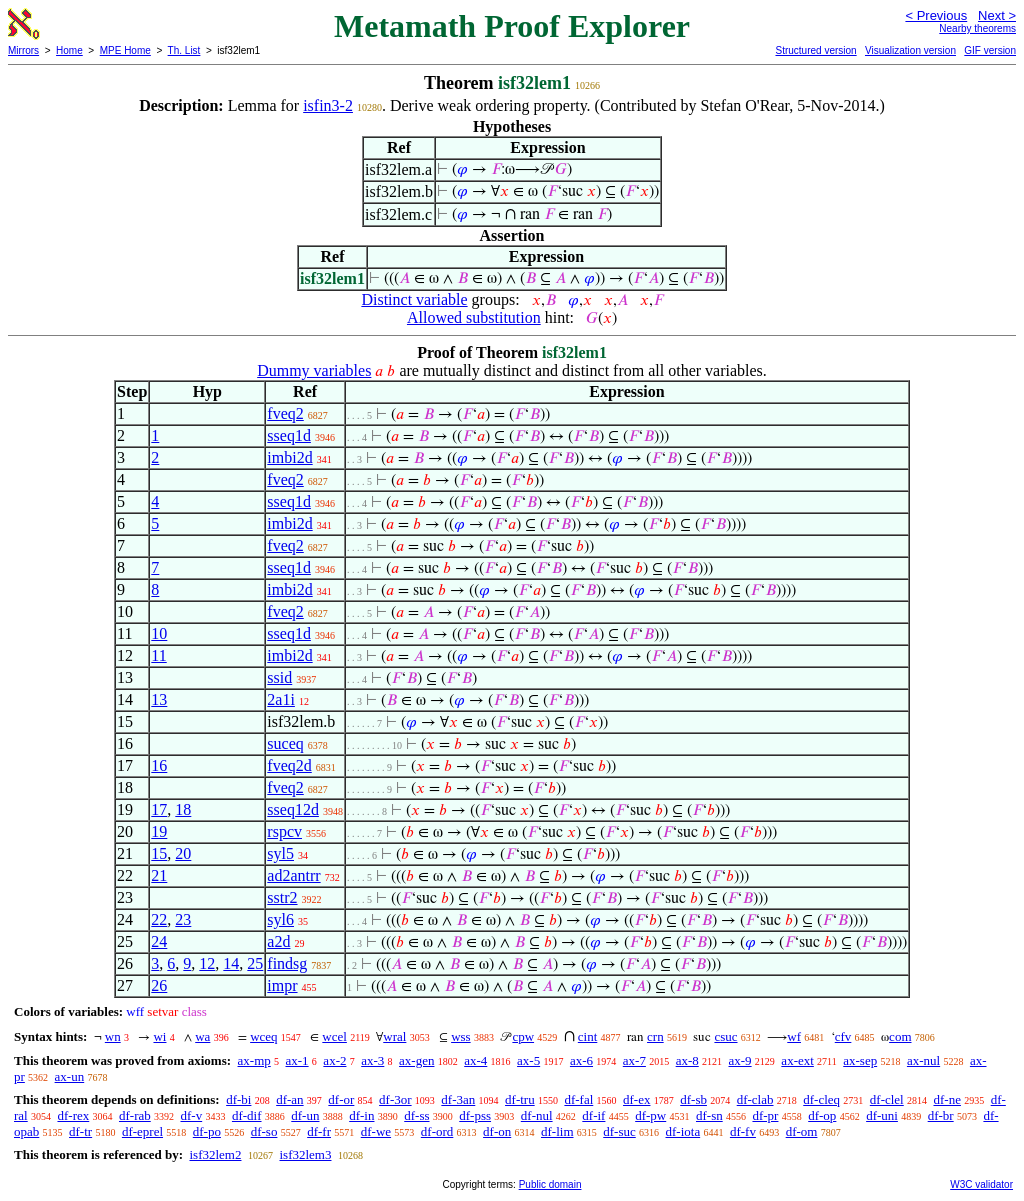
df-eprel (142, 1131)
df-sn (709, 1115)
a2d (278, 941)
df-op (822, 1115)
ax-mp (254, 1060)
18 (183, 809)
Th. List (184, 50)
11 (158, 655)
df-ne (946, 1099)
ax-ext (797, 1060)
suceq (285, 743)
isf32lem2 (215, 1154)
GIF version (990, 50)
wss (461, 1036)
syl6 (280, 919)
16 (159, 765)
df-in (361, 1115)
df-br (941, 1115)
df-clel (887, 1099)
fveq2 (285, 413)
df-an (289, 1099)
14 (231, 963)
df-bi (238, 1099)
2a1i (281, 699)
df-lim (557, 1131)
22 (159, 919)
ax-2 (334, 1060)
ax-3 (372, 1060)
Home (69, 50)
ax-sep (860, 1060)
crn (655, 1036)
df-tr (80, 1131)
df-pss (475, 1115)
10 (159, 633)
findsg (287, 963)
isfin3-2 (328, 105)
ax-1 (297, 1060)
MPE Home (125, 50)
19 (159, 831)
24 (159, 941)
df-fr (319, 1131)
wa (202, 1036)
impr (282, 985)
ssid (279, 677)
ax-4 (475, 1060)
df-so (264, 1131)
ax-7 (634, 1060)
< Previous (936, 15)
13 (159, 699)
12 (207, 963)
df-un (305, 1115)
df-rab (135, 1115)
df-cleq (821, 1099)
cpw (523, 1036)
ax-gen (416, 1060)
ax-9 (740, 1060)
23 (183, 919)
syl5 (280, 853)
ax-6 (581, 1060)
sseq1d (289, 435)
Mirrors (23, 50)
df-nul (537, 1115)
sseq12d (293, 809)
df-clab (755, 1099)
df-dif (247, 1115)
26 (159, 985)
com (900, 1036)
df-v (192, 1115)
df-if (593, 1115)
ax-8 (687, 1060)
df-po (207, 1131)
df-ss (416, 1115)
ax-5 (528, 1060)
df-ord (437, 1131)
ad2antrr (293, 875)
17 (159, 809)
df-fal (578, 1099)
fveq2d (289, 765)
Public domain (550, 1184)
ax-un (70, 1076)
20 (183, 853)
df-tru (520, 1099)
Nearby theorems (977, 28)
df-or (341, 1099)
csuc (725, 1036)
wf (794, 1036)
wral (394, 1036)
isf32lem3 (305, 1154)
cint (588, 1036)
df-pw (650, 1115)
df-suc (619, 1131)
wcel (334, 1036)
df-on (497, 1131)
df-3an (458, 1099)
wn (113, 1036)
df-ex (636, 1099)
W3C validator (981, 1184)
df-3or (395, 1099)
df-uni (882, 1115)
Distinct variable (414, 299)
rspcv (284, 831)
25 (255, 963)
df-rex (73, 1115)
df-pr (765, 1115)
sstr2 (282, 897)
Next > (997, 15)
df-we (376, 1131)
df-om (802, 1131)
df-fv (743, 1131)
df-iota (683, 1131)
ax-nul (923, 1060)
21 (159, 875)
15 (159, 853)
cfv (843, 1036)
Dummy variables (314, 370)
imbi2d (289, 457)
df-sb (693, 1099)
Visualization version (910, 50)
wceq (263, 1036)
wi (159, 1036)
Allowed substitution (474, 317)
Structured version (815, 50)
